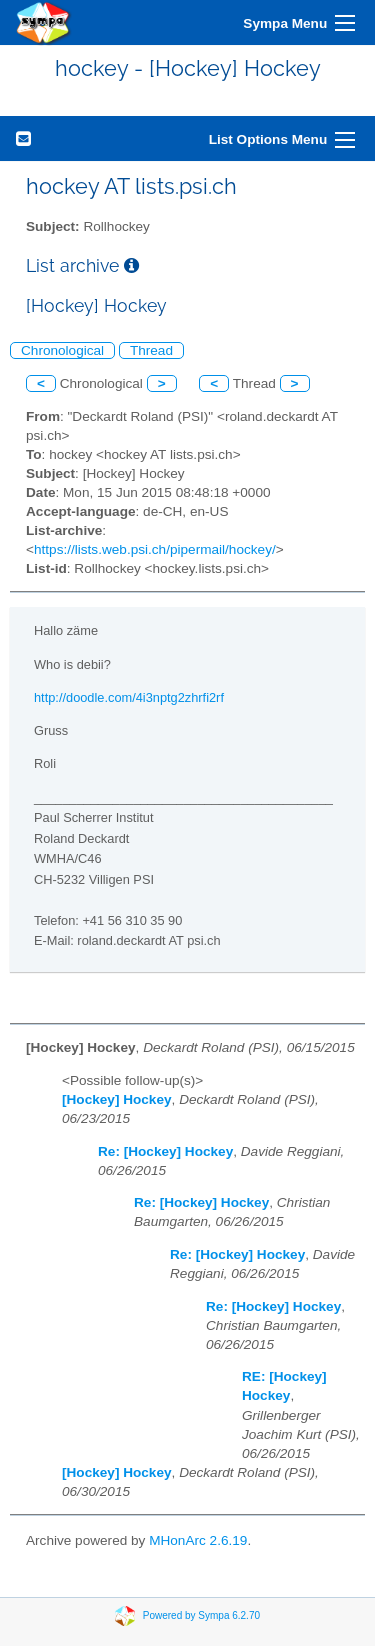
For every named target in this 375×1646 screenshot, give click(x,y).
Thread (151, 350)
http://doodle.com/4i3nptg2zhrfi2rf (129, 697)
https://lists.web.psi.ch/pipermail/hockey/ (155, 549)
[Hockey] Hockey (117, 1099)
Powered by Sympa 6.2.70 (201, 1615)
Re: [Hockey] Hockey (165, 1151)
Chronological (62, 350)
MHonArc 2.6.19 (198, 1540)
